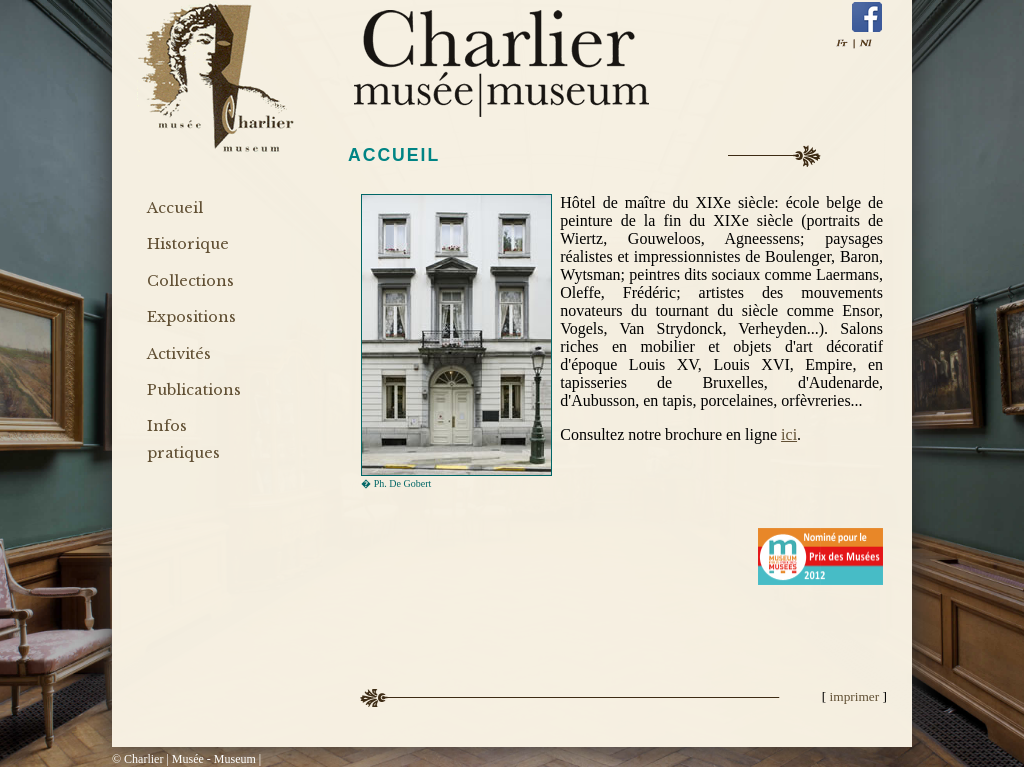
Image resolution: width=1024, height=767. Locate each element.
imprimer (856, 696)
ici (789, 434)
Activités (179, 354)
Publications (194, 390)
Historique (188, 244)
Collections (190, 281)
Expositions (191, 317)
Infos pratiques (183, 439)
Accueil (175, 208)
